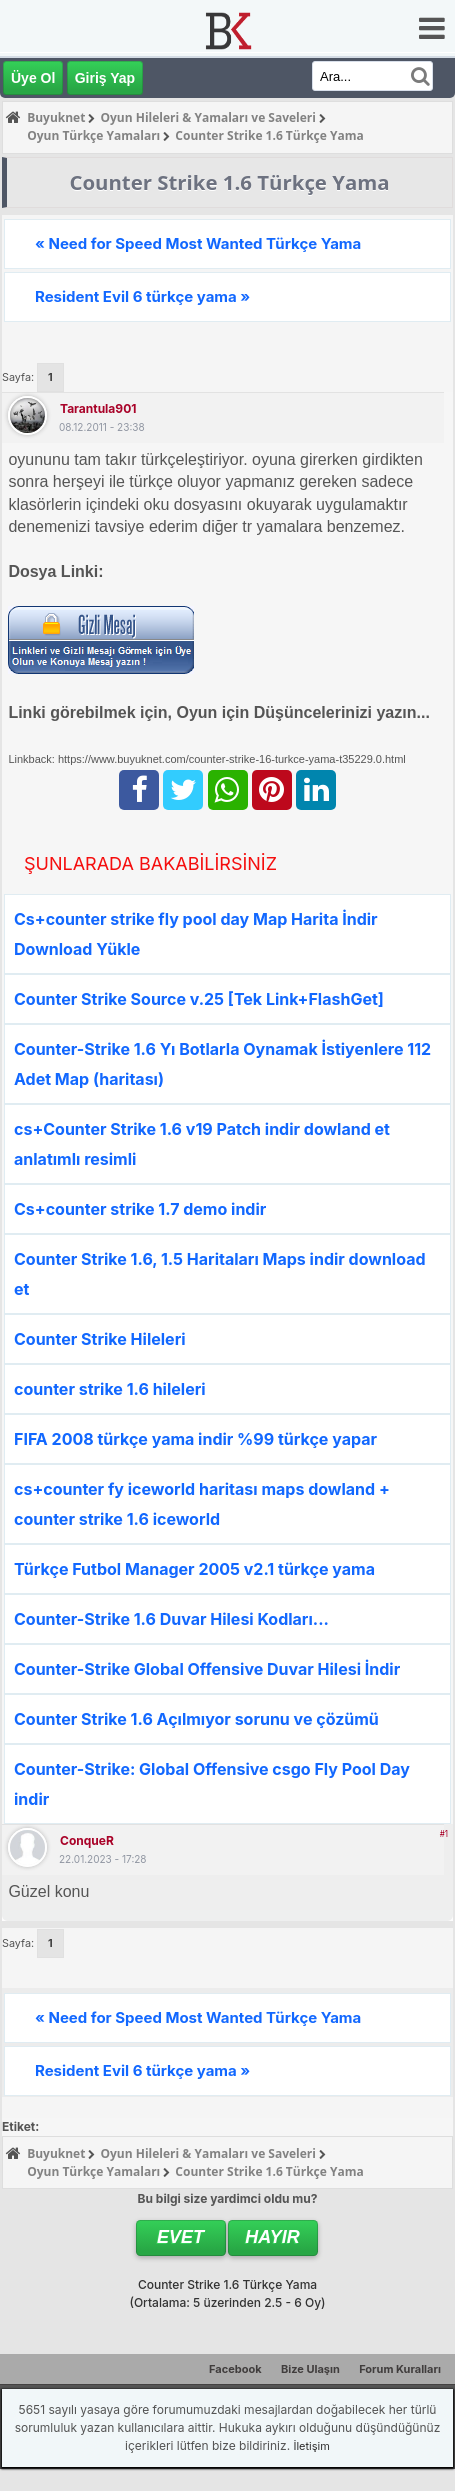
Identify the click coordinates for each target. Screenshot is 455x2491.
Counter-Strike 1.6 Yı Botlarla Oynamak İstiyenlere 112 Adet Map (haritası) (222, 1064)
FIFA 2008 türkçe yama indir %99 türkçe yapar (195, 1439)
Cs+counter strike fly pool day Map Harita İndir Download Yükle (196, 934)
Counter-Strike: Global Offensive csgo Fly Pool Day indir (212, 1784)
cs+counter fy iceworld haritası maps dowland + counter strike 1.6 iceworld (202, 1504)
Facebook (235, 2369)
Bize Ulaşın (310, 2369)
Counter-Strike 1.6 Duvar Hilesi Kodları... (171, 1619)
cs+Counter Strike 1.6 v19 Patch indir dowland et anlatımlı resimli (202, 1144)
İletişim (311, 2446)
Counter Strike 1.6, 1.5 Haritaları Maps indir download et (220, 1274)
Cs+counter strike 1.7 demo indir (140, 1209)
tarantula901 (98, 408)
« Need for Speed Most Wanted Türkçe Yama (198, 243)
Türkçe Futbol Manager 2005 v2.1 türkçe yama (194, 1569)
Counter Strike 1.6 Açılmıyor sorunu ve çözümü (196, 1719)
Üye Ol (33, 78)
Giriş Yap (105, 78)
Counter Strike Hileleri (100, 1339)
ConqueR (87, 1840)
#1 (444, 1834)
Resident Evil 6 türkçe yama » (142, 296)
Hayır (272, 2237)
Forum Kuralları (400, 2369)
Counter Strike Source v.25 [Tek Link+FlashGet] (199, 999)
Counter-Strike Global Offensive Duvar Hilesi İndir (207, 1669)
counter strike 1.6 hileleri (110, 1389)
